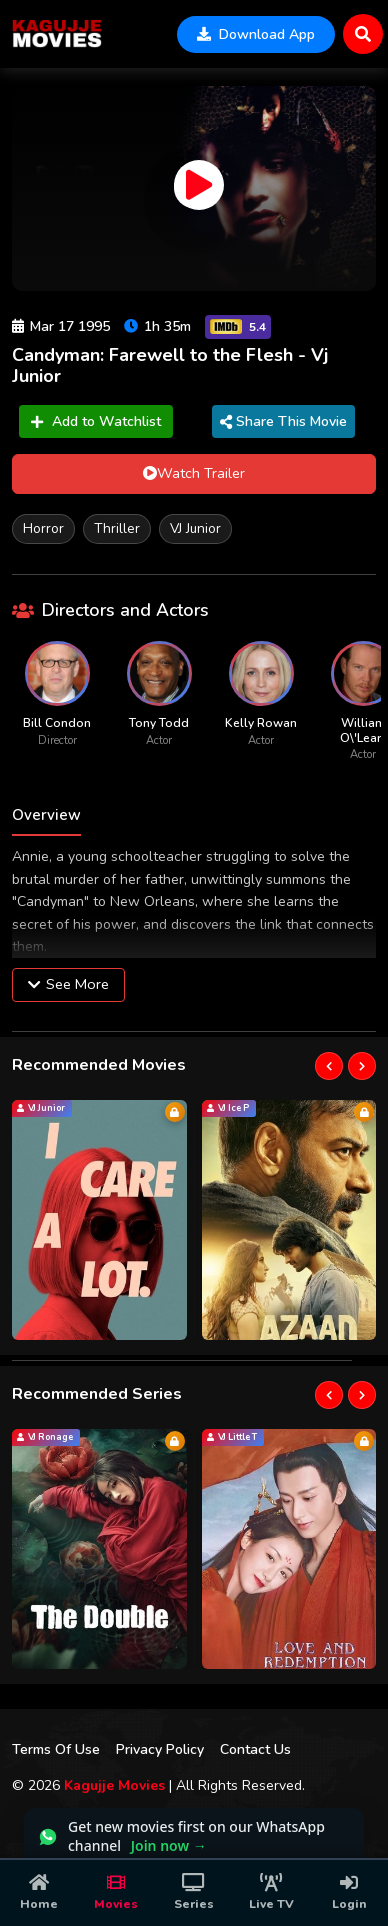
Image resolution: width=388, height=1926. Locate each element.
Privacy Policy (160, 1749)
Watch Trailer (194, 473)
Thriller (117, 528)
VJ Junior (195, 528)
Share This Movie (283, 421)
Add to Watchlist (96, 421)
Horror (43, 528)
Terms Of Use (56, 1749)
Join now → (169, 1845)
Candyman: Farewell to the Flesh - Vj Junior (170, 366)
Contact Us (255, 1749)
